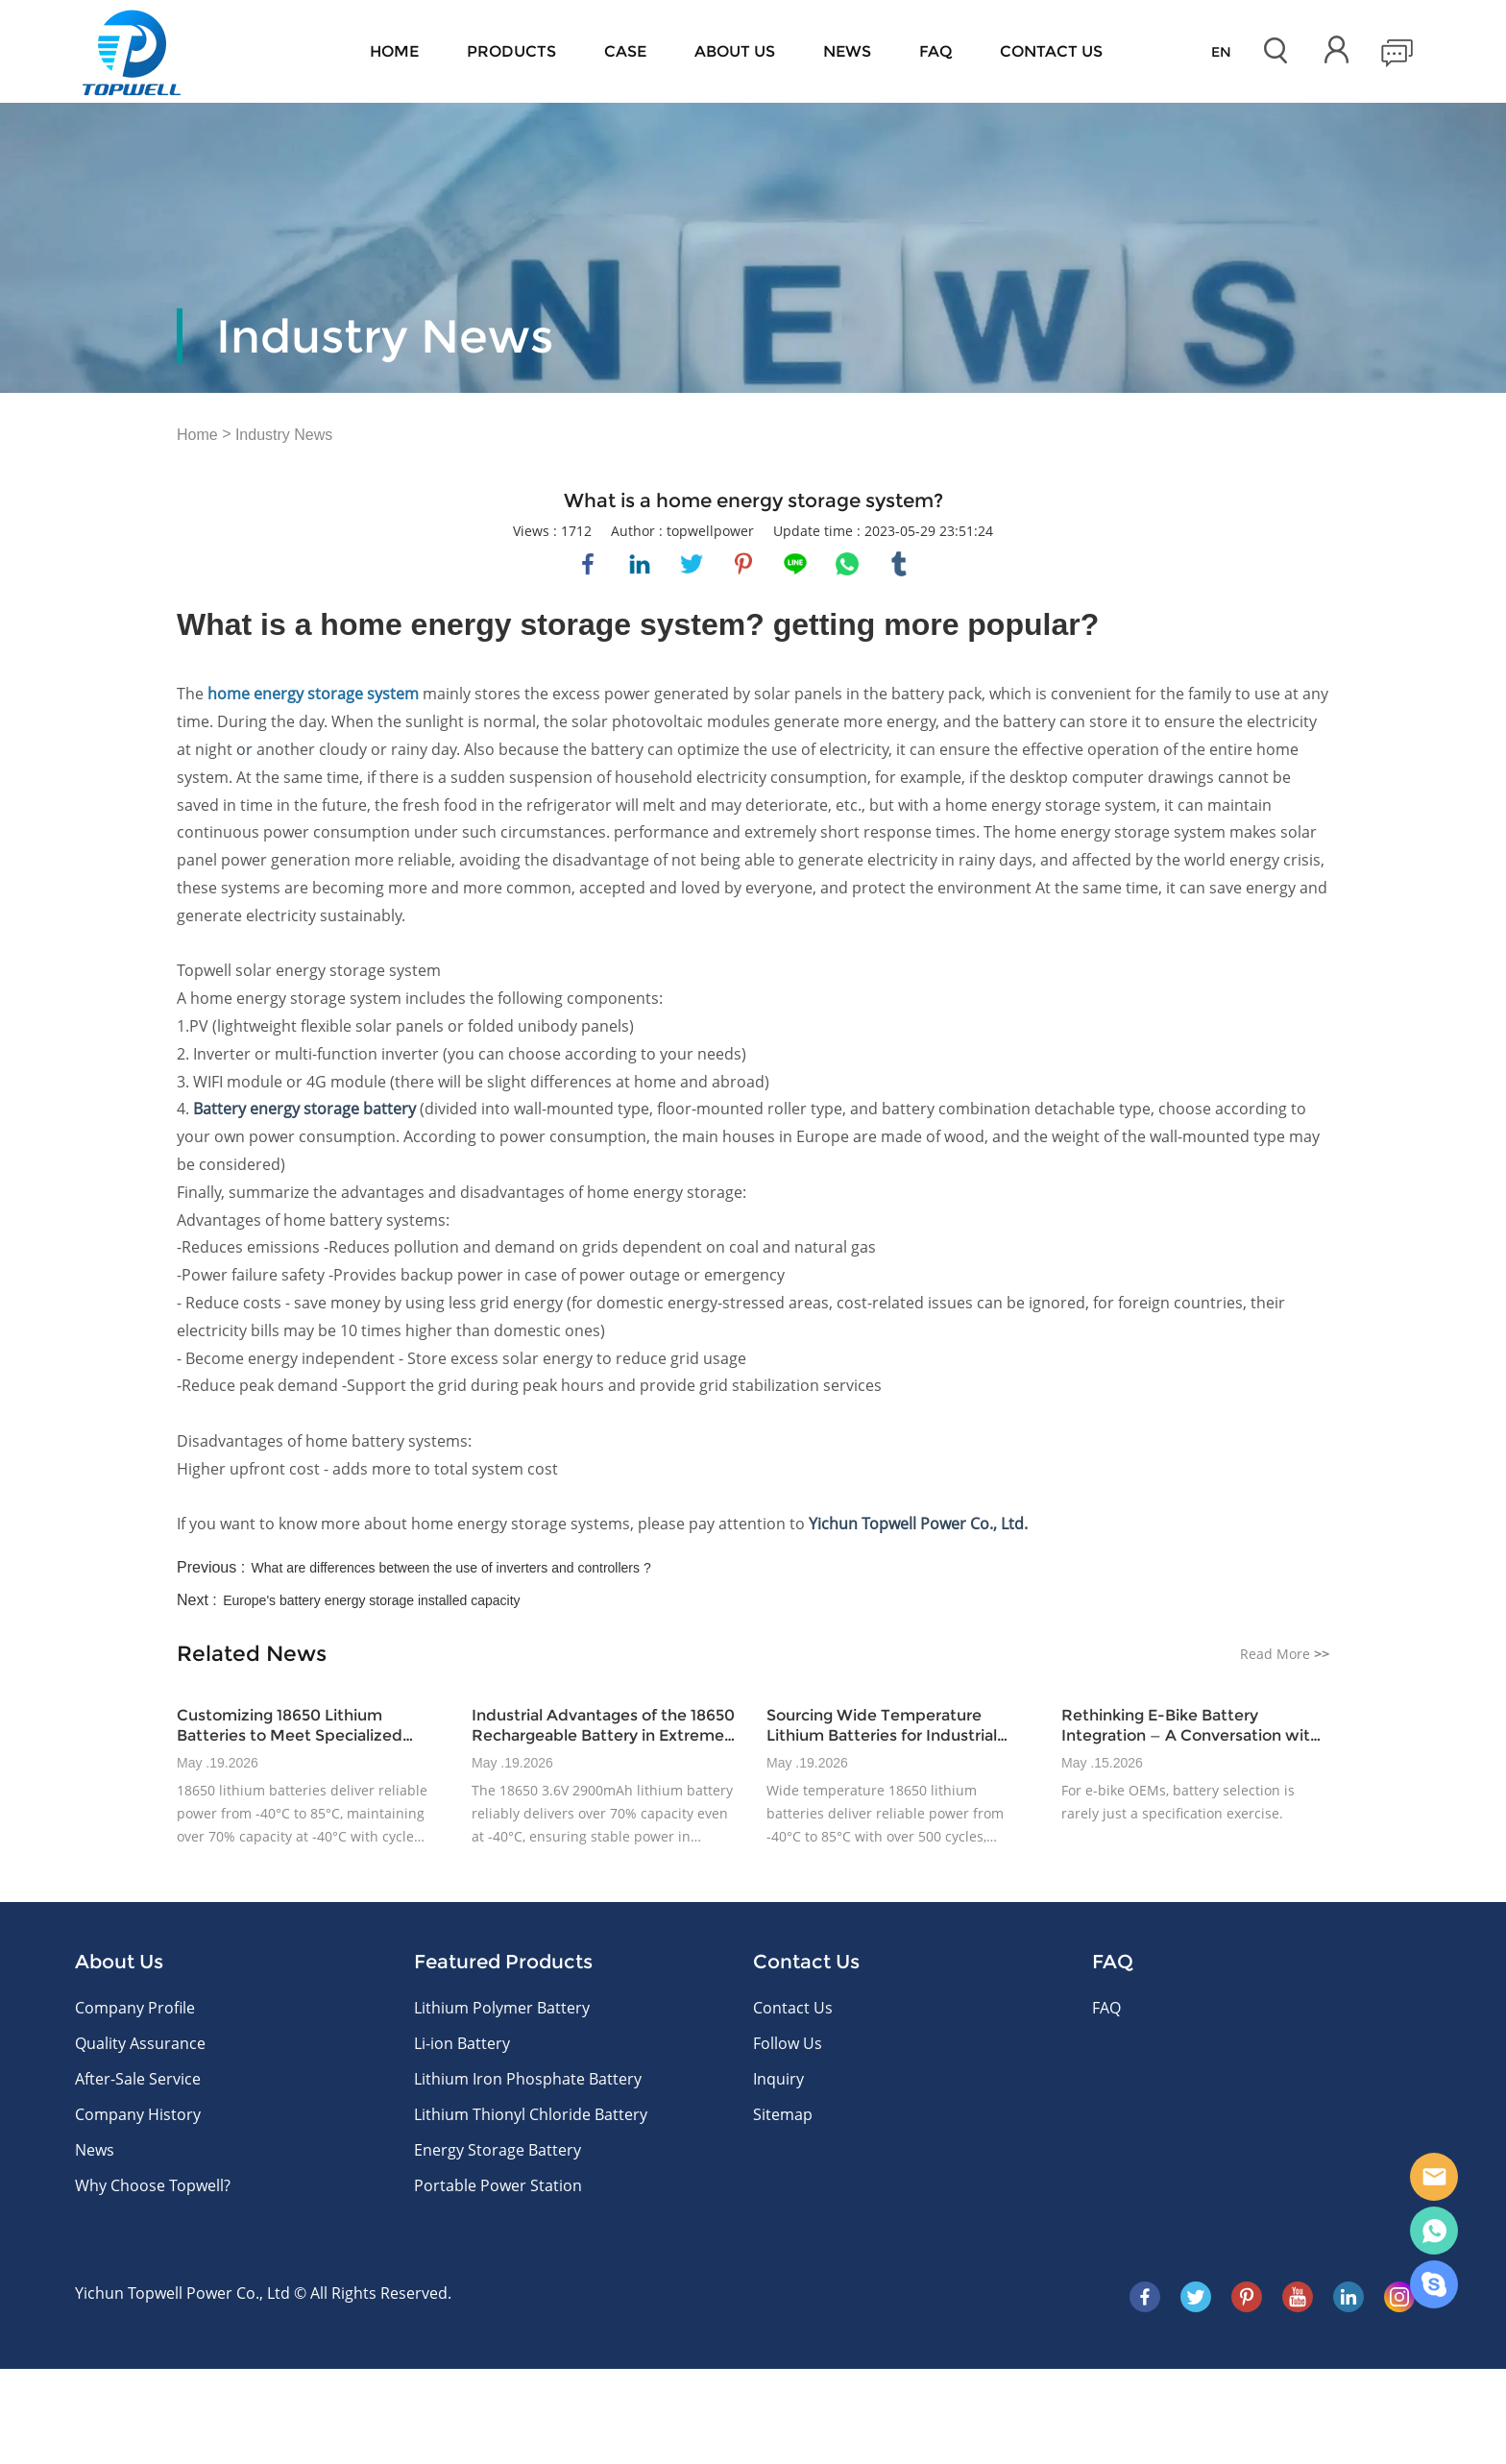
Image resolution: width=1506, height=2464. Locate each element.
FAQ (935, 51)
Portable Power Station (498, 2185)
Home (394, 51)
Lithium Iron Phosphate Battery (528, 2078)
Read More (1284, 1654)
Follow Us (787, 2043)
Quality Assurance (140, 2043)
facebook (587, 563)
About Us (734, 51)
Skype (1434, 2284)
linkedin (639, 563)
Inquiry (778, 2078)
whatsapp (847, 563)
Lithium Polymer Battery (502, 2007)
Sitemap (783, 2114)
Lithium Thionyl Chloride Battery (530, 2114)
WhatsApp (1434, 2231)
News (847, 51)
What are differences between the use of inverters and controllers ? (451, 1567)
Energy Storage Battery (497, 2149)
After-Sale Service (138, 2078)
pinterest (743, 563)
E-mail (1434, 2177)
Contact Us (793, 2007)
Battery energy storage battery (304, 1108)
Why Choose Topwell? (153, 2185)
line (795, 563)
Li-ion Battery (462, 2043)
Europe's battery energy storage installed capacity (371, 1600)
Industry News (283, 434)
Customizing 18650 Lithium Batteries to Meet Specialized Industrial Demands (289, 1725)
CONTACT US (1051, 51)
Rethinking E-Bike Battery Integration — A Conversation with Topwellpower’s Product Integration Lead (1190, 1725)
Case (625, 51)
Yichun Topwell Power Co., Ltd (916, 1523)
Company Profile (135, 2007)
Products (511, 51)
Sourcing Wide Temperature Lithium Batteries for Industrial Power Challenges (881, 1725)
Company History (138, 2114)
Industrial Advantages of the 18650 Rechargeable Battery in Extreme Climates (603, 1725)
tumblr (899, 563)
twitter (691, 563)
